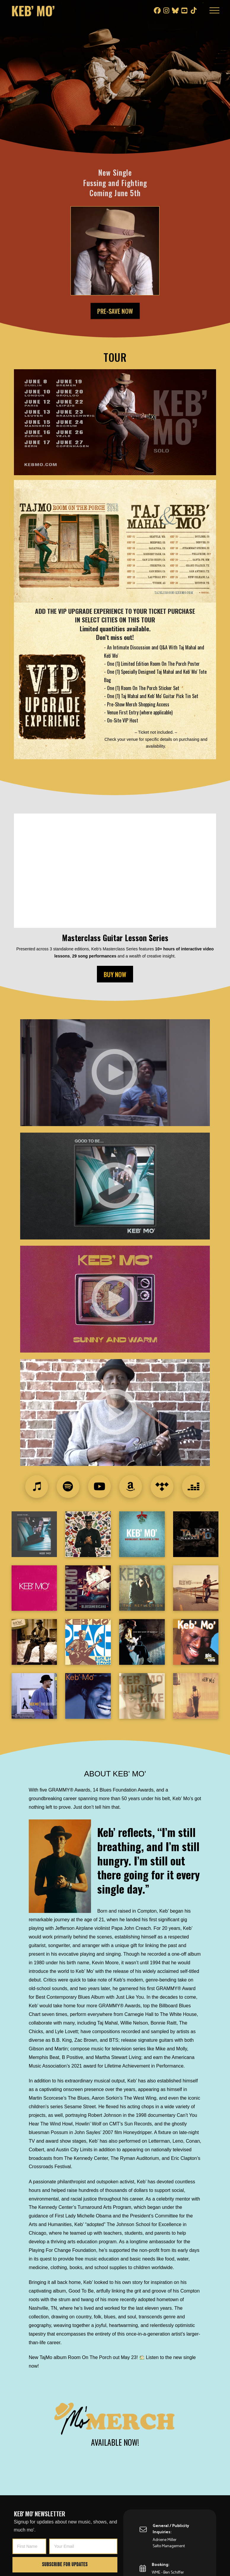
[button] (214, 10)
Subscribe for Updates (65, 2564)
